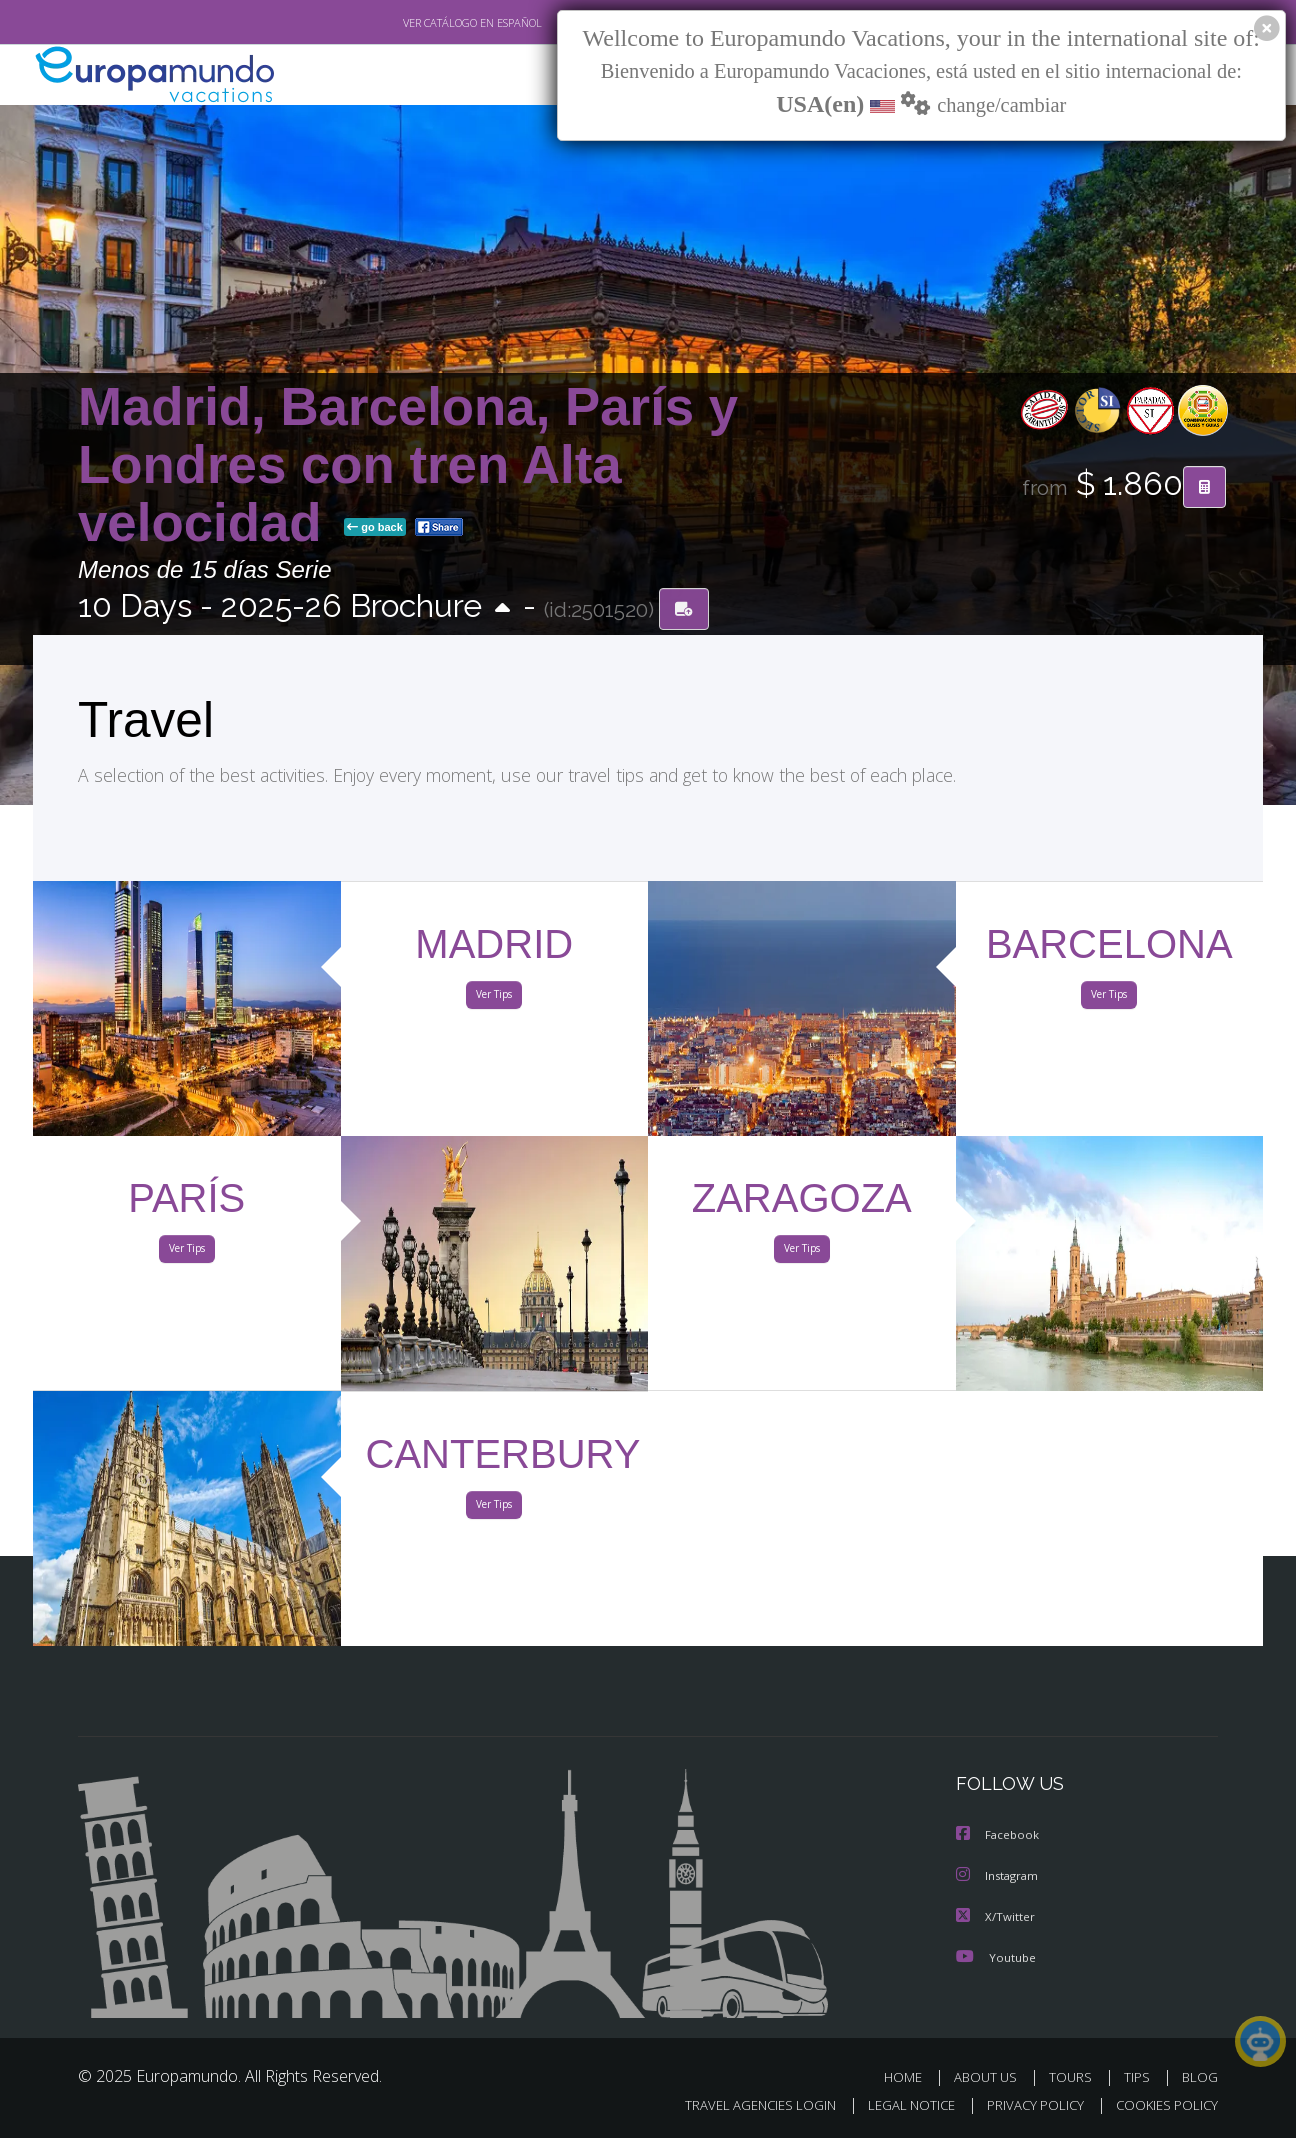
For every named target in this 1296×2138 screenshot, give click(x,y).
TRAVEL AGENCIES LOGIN (741, 2104)
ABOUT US (991, 2075)
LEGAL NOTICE (898, 2104)
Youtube (996, 1955)
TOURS (1074, 2075)
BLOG (1200, 2075)
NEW (555, 75)
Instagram (999, 1875)
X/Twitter (996, 1915)
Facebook (999, 1835)
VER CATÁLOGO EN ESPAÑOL (426, 23)
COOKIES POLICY (1162, 2104)
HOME (910, 2075)
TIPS (1139, 2075)
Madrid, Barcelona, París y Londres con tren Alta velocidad (408, 464)
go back (375, 528)
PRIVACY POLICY (1026, 2104)
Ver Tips (494, 998)
